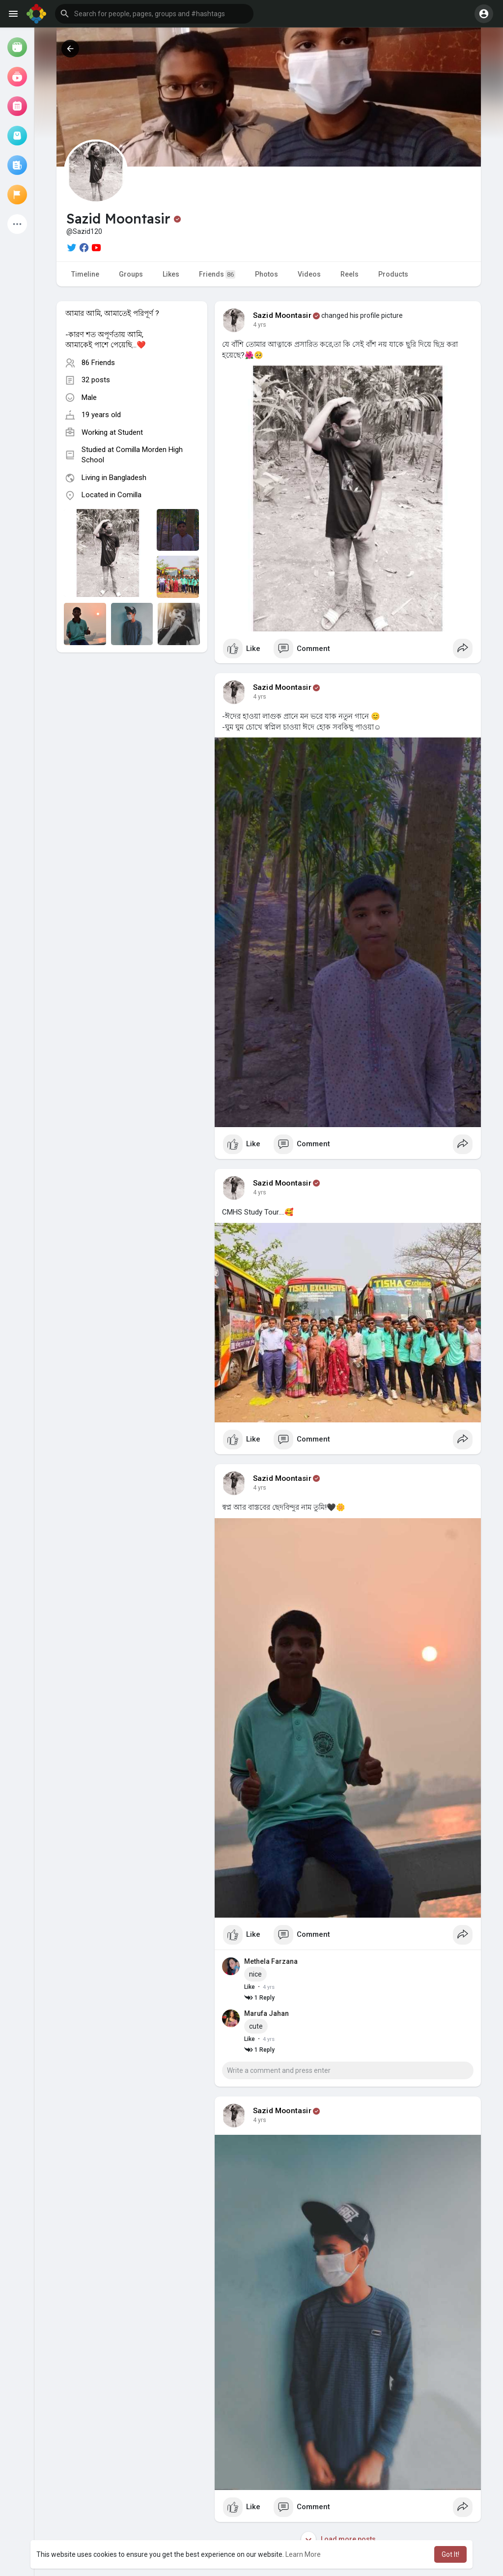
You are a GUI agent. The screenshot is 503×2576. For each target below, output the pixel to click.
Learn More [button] (303, 2554)
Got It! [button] (450, 2554)
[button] (154, 14)
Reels (349, 274)
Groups (131, 274)
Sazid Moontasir (282, 315)
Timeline (85, 274)
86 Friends (98, 362)
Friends (217, 274)
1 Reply (259, 1998)
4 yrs (259, 324)
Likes (171, 274)
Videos (309, 274)
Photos (266, 274)
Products (393, 274)
